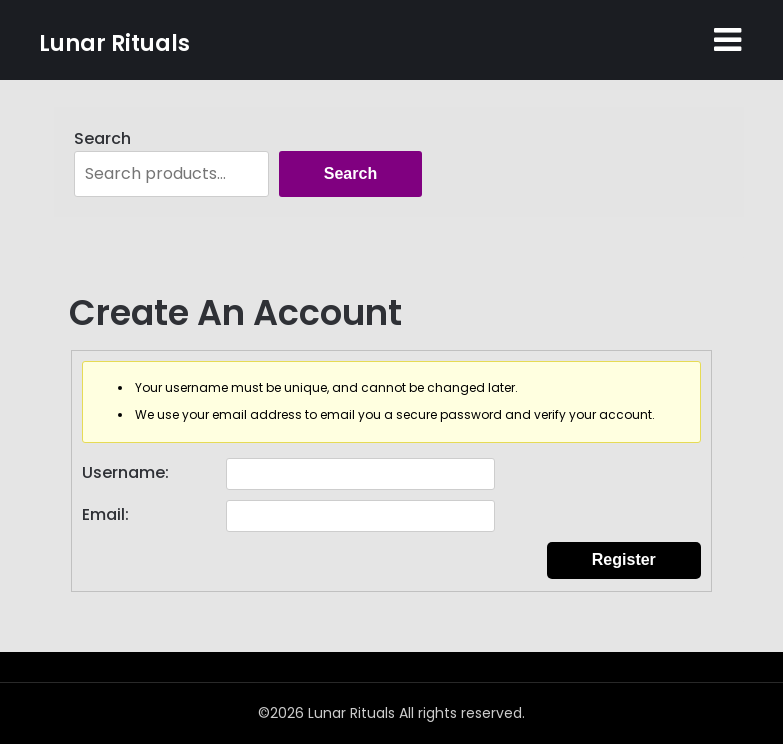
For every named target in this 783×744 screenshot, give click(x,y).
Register (624, 559)
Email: (105, 514)
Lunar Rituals (114, 43)
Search (102, 138)
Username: (125, 472)
